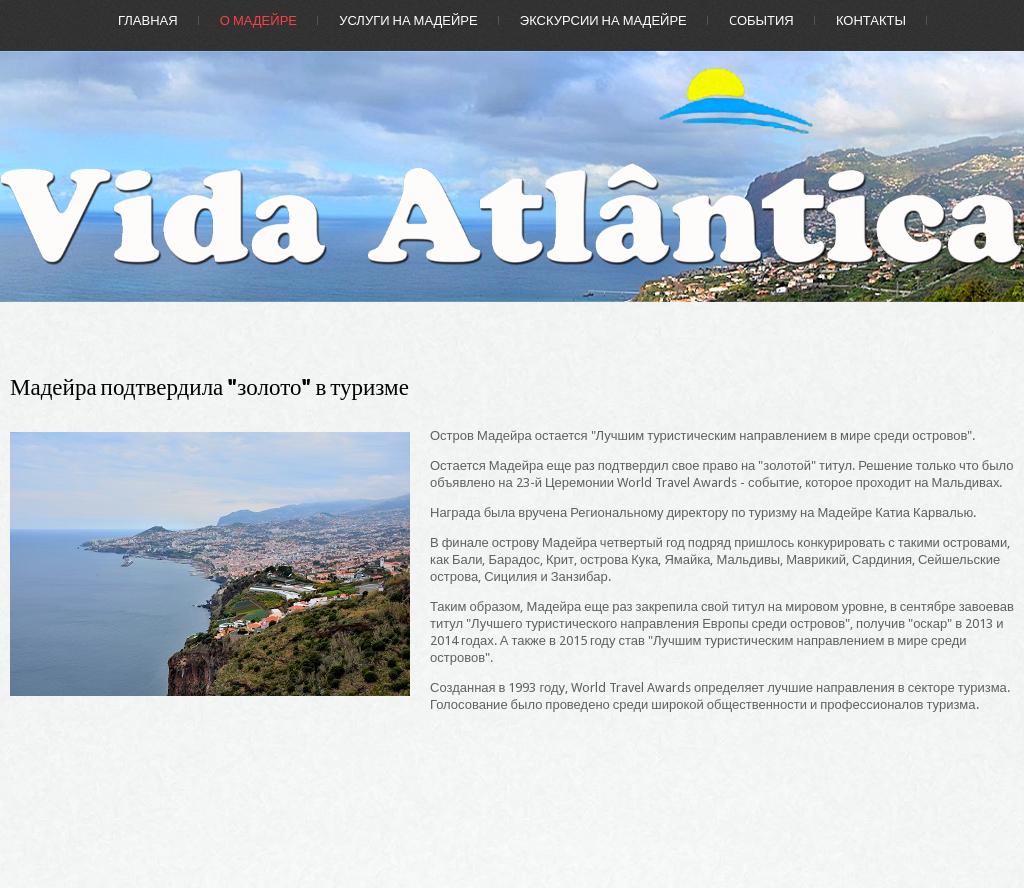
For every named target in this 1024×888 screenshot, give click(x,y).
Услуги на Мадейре (408, 20)
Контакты (871, 20)
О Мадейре (258, 20)
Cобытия (761, 20)
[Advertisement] (722, 751)
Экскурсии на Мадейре (603, 20)
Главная (148, 20)
